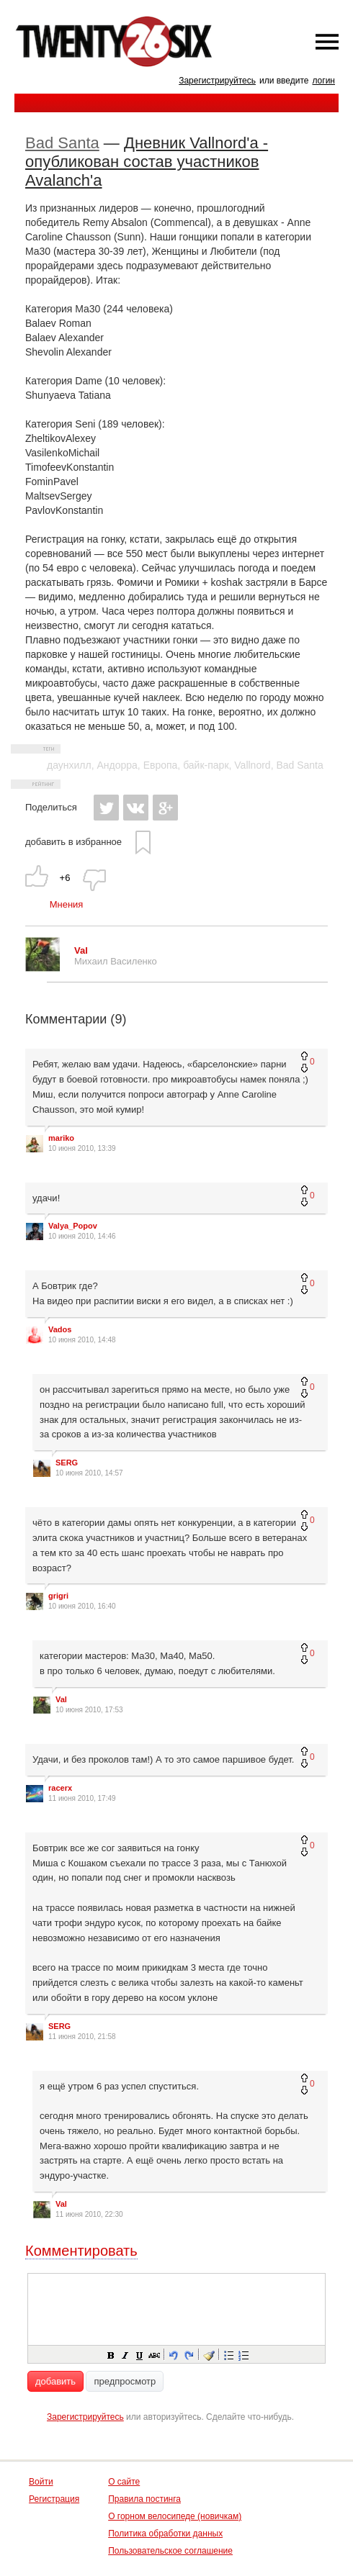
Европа (160, 765)
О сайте (124, 2482)
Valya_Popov (72, 1225)
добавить (55, 2381)
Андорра (117, 765)
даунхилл (69, 765)
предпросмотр (125, 2381)
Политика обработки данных (165, 2533)
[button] (110, 2354)
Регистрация (54, 2499)
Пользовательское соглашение (170, 2551)
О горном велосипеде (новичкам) (174, 2516)
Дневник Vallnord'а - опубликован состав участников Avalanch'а (146, 161)
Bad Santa (62, 143)
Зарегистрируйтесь (217, 81)
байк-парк (205, 765)
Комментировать (81, 2251)
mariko (61, 1138)
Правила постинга (144, 2499)
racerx (60, 1788)
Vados (59, 1329)
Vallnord (252, 765)
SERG (66, 1462)
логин (323, 81)
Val (61, 1699)
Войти (41, 2482)
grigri (58, 1595)
